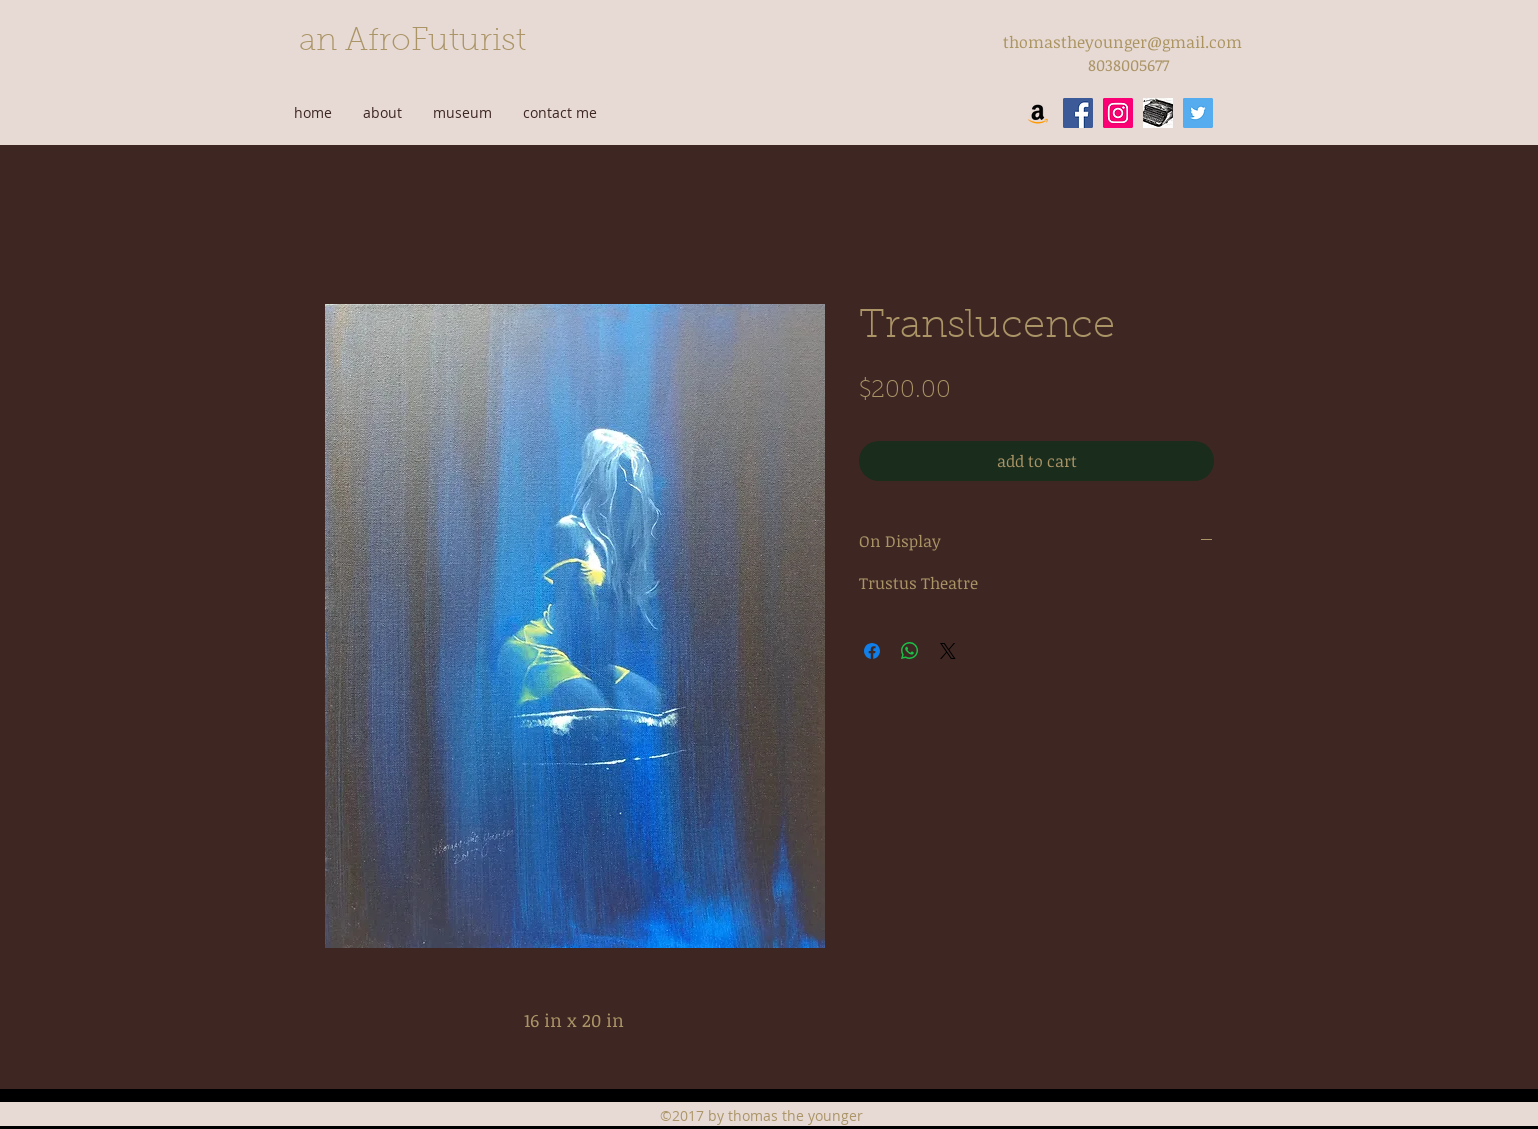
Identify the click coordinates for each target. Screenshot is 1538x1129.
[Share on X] (948, 651)
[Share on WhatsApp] (910, 651)
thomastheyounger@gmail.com (1122, 42)
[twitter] (1198, 113)
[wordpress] (1158, 113)
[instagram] (1118, 113)
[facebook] (1078, 113)
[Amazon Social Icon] (1038, 113)
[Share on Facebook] (872, 651)
